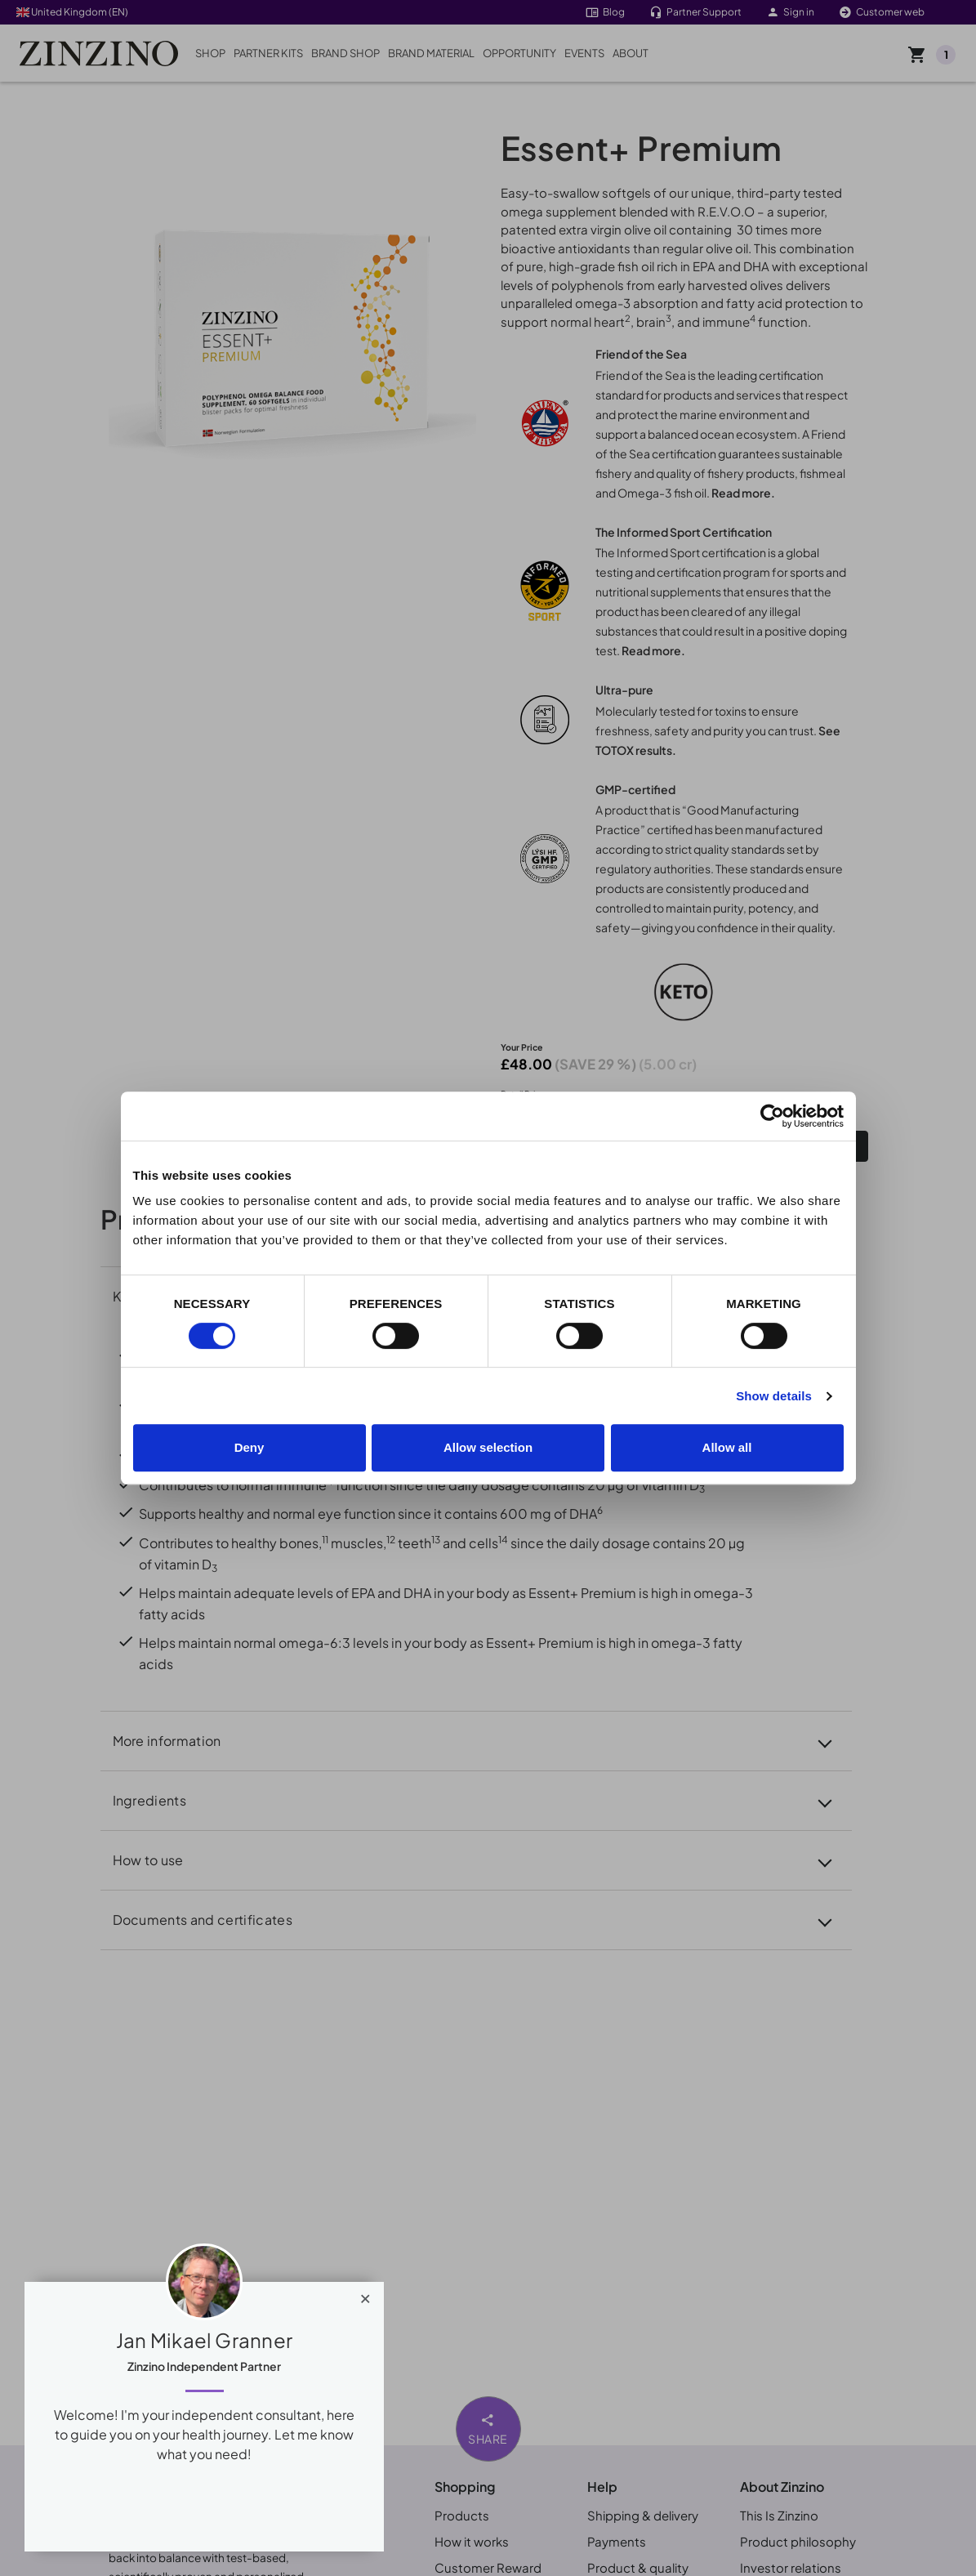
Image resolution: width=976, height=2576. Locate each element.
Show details (774, 1396)
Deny (249, 1447)
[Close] (365, 2295)
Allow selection (488, 1447)
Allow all (727, 1447)
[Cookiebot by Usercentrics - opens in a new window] (772, 1116)
